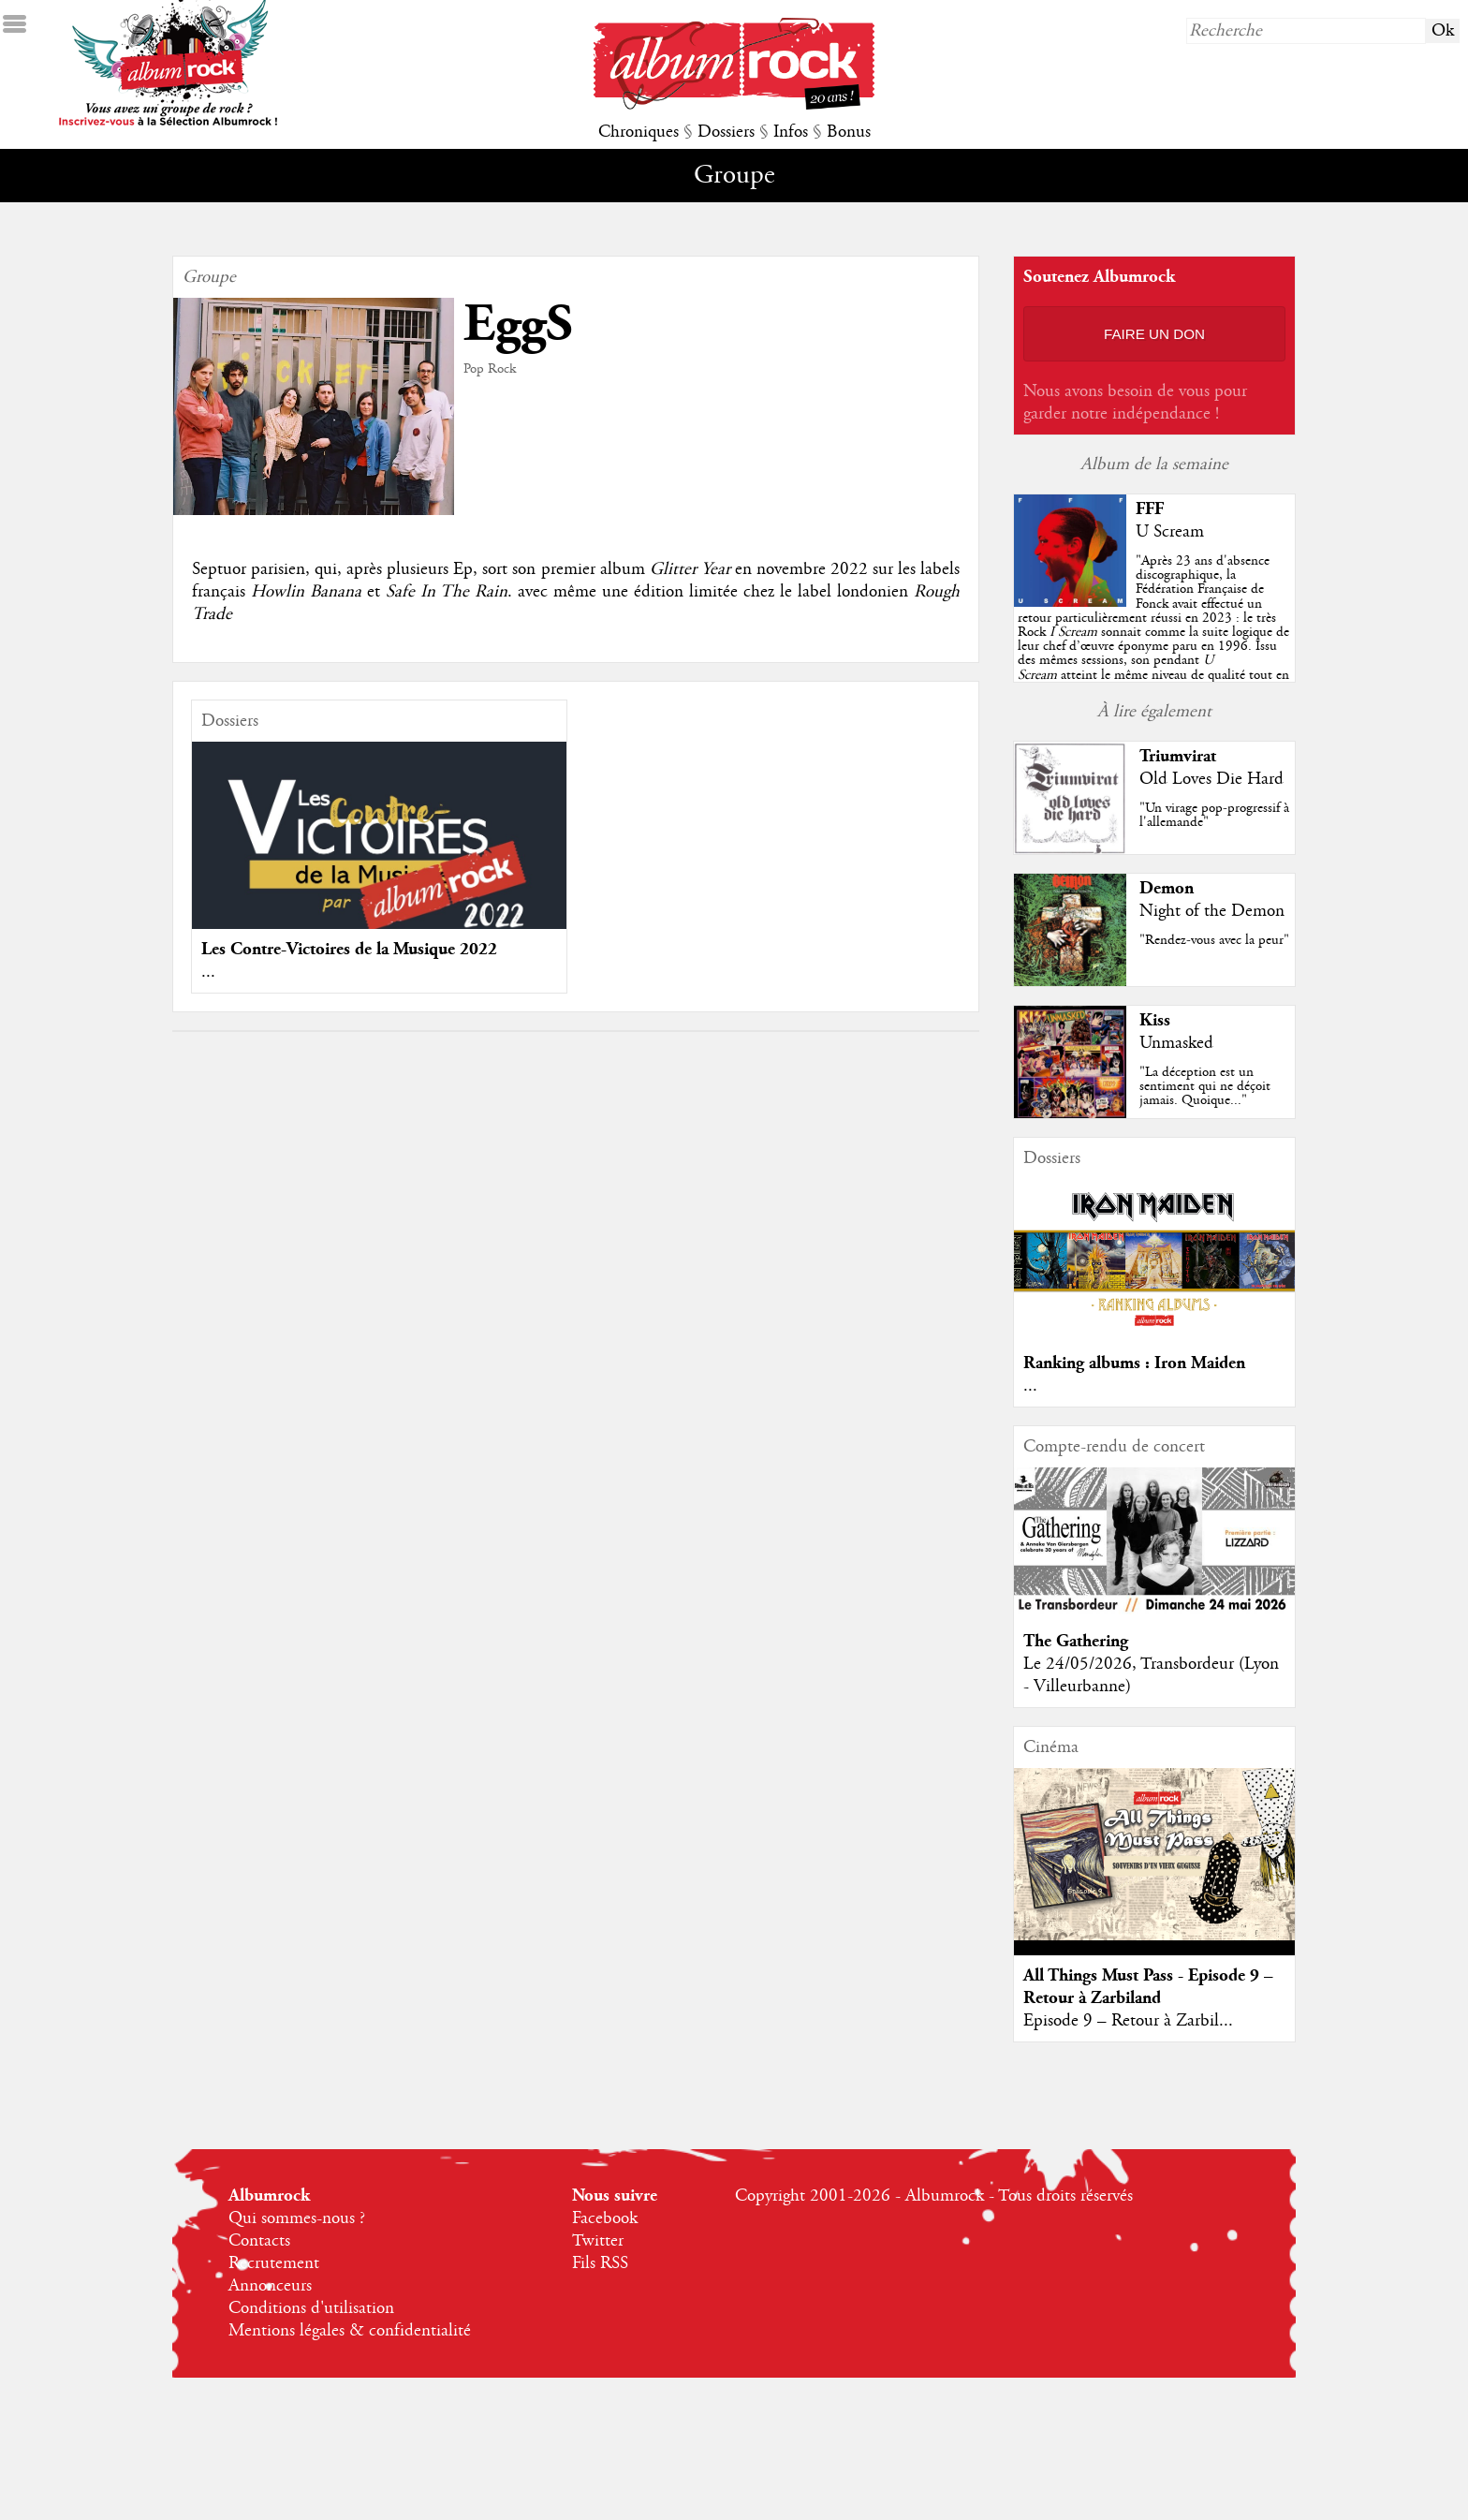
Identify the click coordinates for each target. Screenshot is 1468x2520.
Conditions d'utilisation (311, 2308)
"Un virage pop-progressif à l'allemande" (1214, 815)
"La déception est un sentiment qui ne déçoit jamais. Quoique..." (1204, 1086)
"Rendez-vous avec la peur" (1214, 940)
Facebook (605, 2218)
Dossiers (726, 132)
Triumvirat (1177, 756)
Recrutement (273, 2263)
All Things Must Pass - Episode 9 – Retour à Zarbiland (1148, 1987)
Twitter (598, 2241)
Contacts (259, 2241)
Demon (1166, 888)
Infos (790, 132)
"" (1153, 632)
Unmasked (1176, 1043)
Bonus (849, 132)
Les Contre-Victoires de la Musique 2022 (349, 949)
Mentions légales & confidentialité (349, 2331)
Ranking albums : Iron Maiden (1134, 1363)
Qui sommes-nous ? (296, 2218)
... (208, 972)
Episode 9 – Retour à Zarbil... (1128, 2021)
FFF (1150, 509)
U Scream (1170, 532)
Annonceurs (270, 2286)
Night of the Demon (1211, 911)
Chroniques (638, 132)
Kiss (1154, 1020)
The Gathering (1075, 1641)
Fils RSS (600, 2263)
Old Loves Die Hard (1211, 779)
